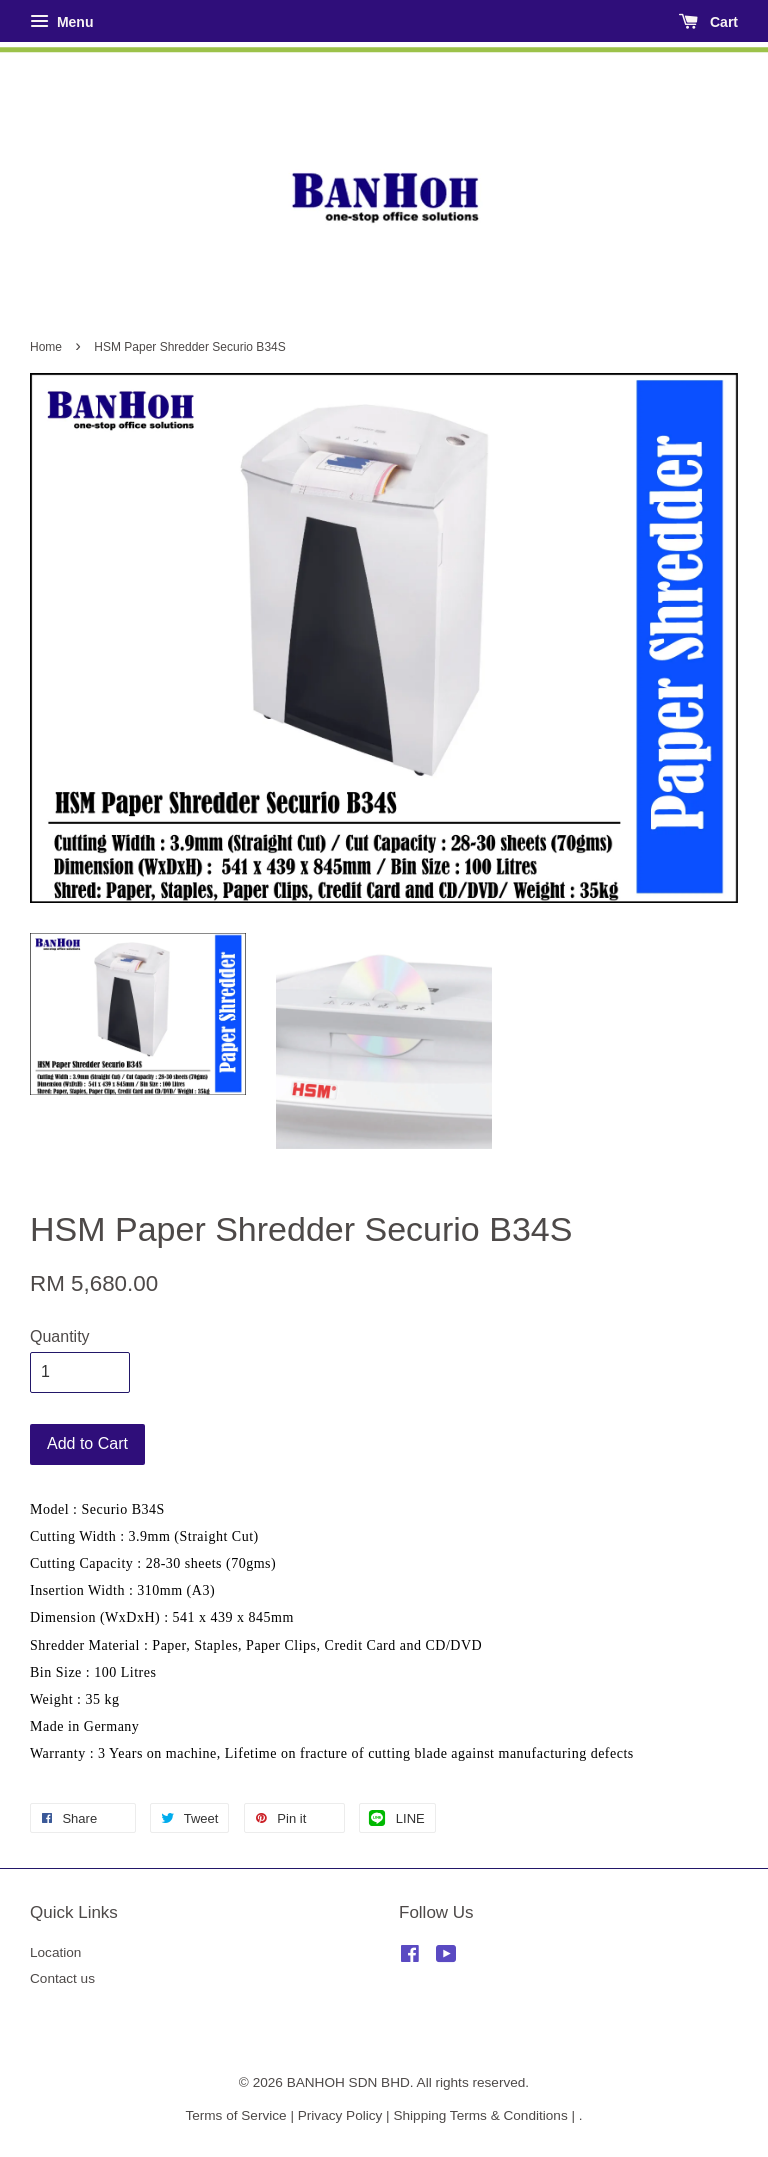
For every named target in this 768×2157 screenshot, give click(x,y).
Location (55, 1952)
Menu (61, 22)
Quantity (60, 1336)
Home (46, 347)
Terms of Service (235, 2115)
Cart (708, 22)
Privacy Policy (340, 2115)
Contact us (62, 1978)
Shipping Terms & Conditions (480, 2115)
